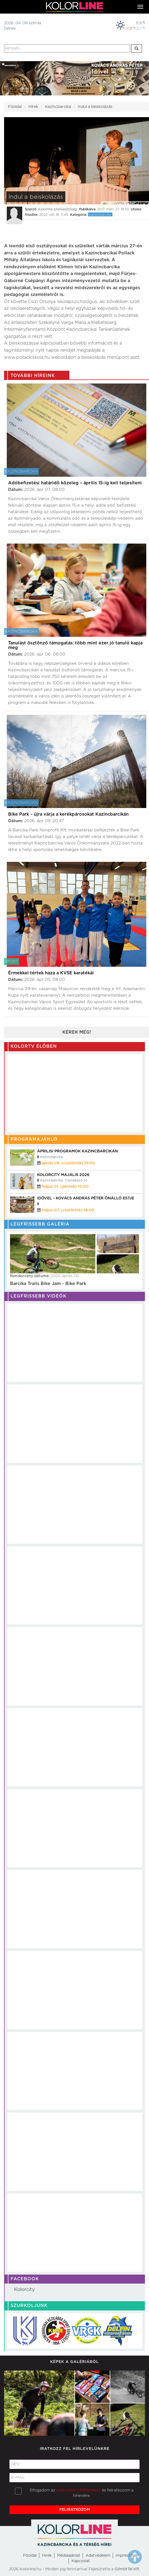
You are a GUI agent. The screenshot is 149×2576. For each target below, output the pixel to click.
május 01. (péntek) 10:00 (65, 1187)
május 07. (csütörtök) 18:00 (68, 1210)
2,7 (141, 28)
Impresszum (127, 2556)
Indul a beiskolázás (95, 107)
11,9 (140, 23)
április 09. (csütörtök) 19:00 (68, 1163)
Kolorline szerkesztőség (57, 209)
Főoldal (15, 107)
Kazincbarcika (58, 107)
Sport (11, 961)
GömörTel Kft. (127, 2569)
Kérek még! (76, 1032)
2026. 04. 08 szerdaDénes (22, 25)
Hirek (47, 2556)
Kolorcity (24, 2289)
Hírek (33, 107)
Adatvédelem (98, 2556)
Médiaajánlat (68, 2556)
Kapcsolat (81, 2561)
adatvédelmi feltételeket (78, 2490)
